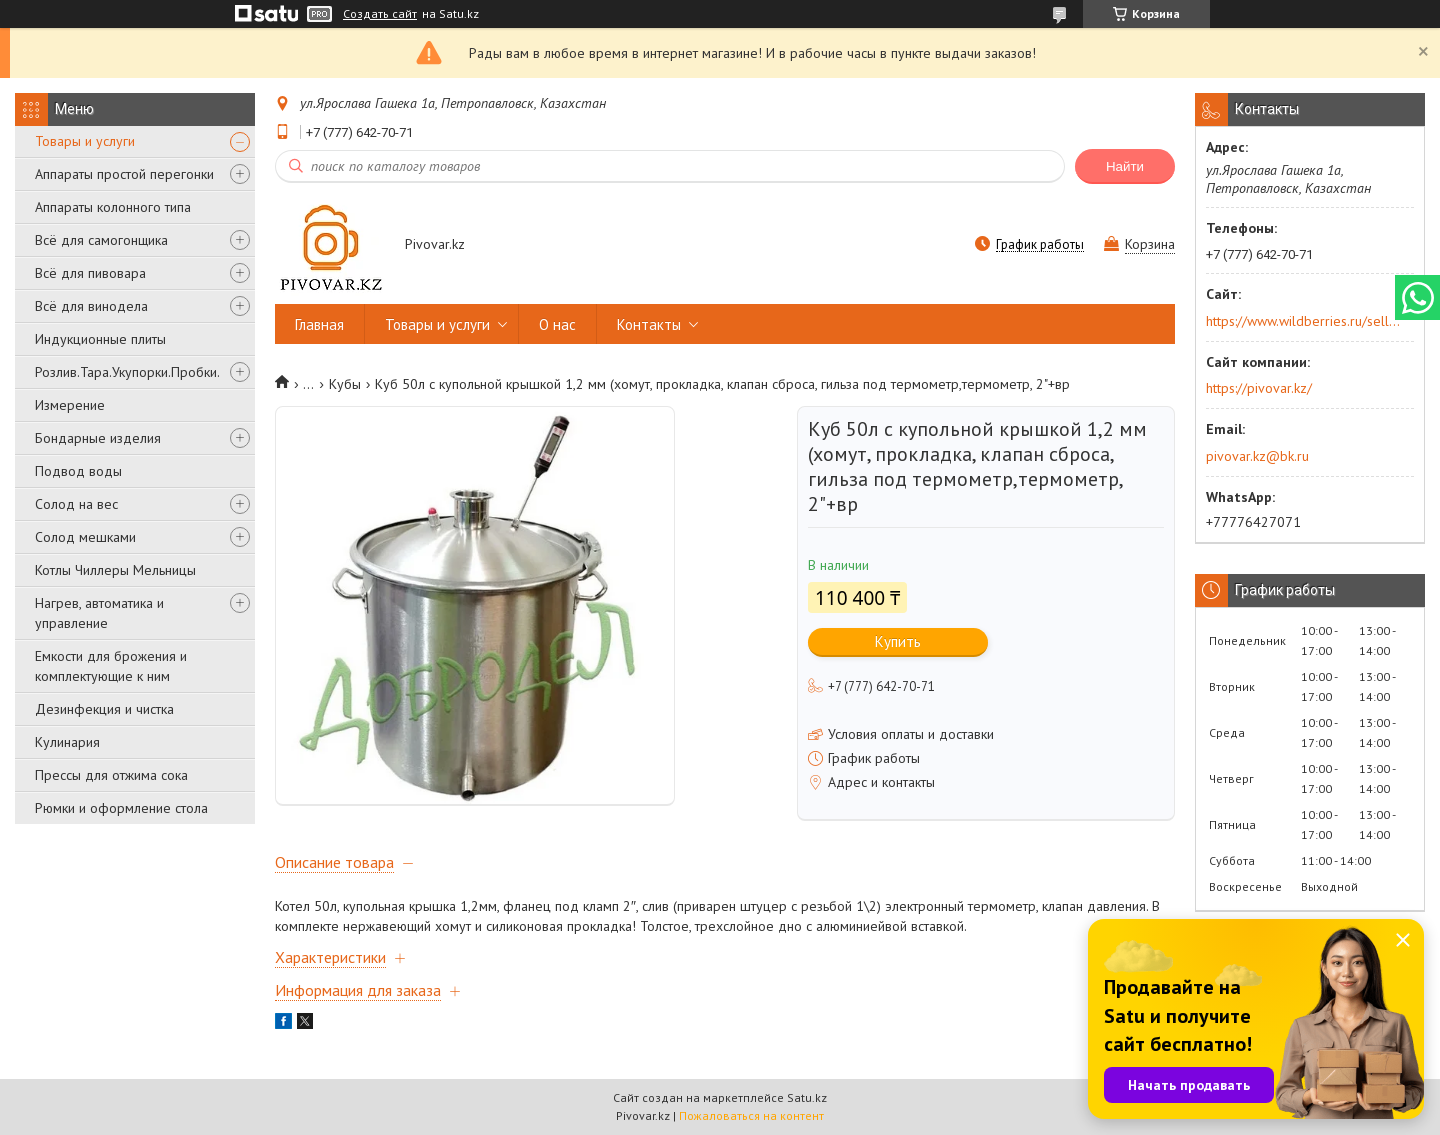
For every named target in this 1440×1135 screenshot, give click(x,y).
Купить (898, 641)
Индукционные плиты (100, 339)
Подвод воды (78, 471)
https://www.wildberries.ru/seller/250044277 (1303, 321)
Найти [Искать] (1125, 166)
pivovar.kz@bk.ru (1257, 456)
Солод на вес (76, 504)
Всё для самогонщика (101, 240)
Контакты (649, 324)
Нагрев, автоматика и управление (99, 613)
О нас (557, 324)
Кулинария (67, 742)
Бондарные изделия (98, 438)
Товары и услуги (85, 141)
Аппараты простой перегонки (124, 174)
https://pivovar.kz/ (1259, 388)
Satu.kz (807, 1097)
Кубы (345, 384)
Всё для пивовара (90, 273)
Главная (319, 324)
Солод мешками (85, 537)
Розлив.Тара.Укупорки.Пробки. (127, 372)
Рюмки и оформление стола (121, 808)
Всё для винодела (91, 306)
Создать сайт (380, 14)
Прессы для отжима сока (111, 775)
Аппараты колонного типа (113, 207)
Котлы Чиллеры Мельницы (115, 570)
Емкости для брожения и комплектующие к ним (111, 666)
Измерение (70, 405)
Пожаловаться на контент (751, 1115)
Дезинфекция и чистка (104, 709)
